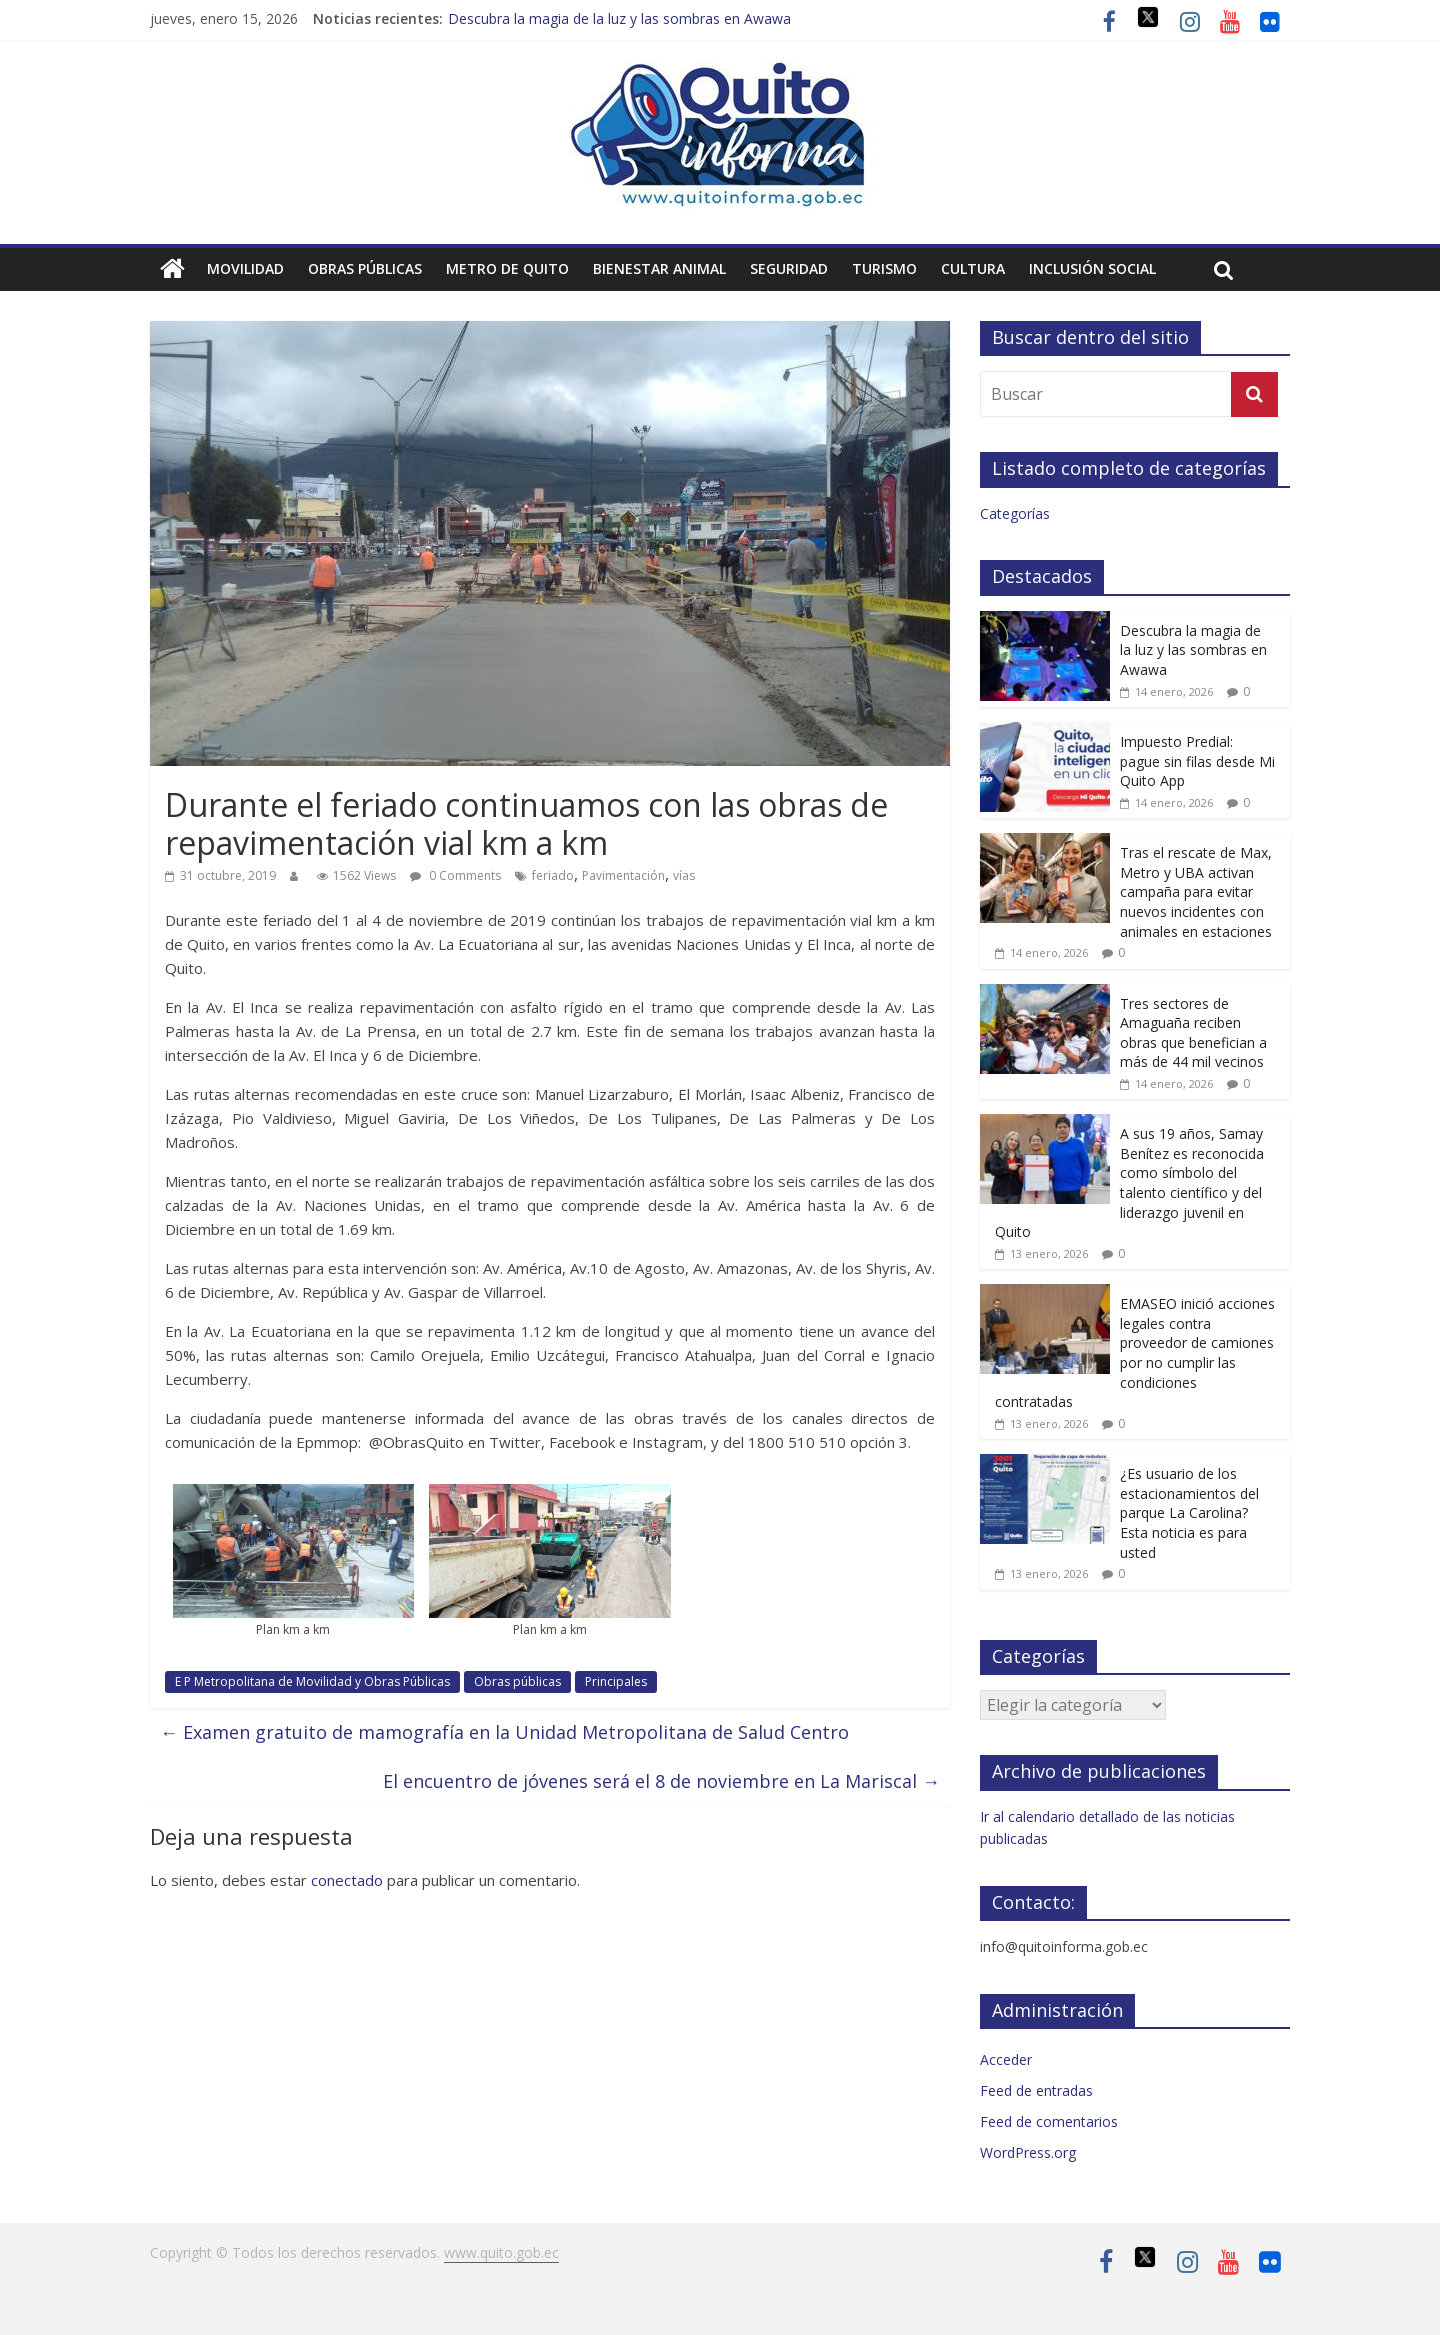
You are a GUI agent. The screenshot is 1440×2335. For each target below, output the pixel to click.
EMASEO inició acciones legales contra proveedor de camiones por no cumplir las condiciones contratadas (1135, 1352)
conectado (347, 1880)
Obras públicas (365, 268)
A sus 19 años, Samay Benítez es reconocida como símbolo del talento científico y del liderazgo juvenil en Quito (1129, 1182)
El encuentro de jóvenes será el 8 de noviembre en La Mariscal (661, 1781)
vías (684, 875)
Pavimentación (623, 875)
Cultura (973, 268)
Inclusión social (1092, 268)
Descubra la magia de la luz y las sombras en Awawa (619, 18)
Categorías (1015, 513)
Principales (616, 1681)
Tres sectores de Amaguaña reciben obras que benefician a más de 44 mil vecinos (1193, 1033)
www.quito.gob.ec (501, 2252)
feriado (553, 875)
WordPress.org (1028, 2152)
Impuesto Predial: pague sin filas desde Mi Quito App (1197, 761)
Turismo (884, 268)
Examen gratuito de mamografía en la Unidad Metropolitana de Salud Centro (504, 1732)
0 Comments (455, 875)
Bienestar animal (659, 268)
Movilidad (245, 268)
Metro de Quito (507, 268)
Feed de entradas (1036, 2090)
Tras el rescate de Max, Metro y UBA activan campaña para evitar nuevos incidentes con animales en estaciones (1196, 891)
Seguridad (789, 268)
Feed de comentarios (1049, 2121)
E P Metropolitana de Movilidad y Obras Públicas (312, 1681)
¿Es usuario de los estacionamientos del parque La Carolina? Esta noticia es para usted (1189, 1512)
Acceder (1006, 2059)
